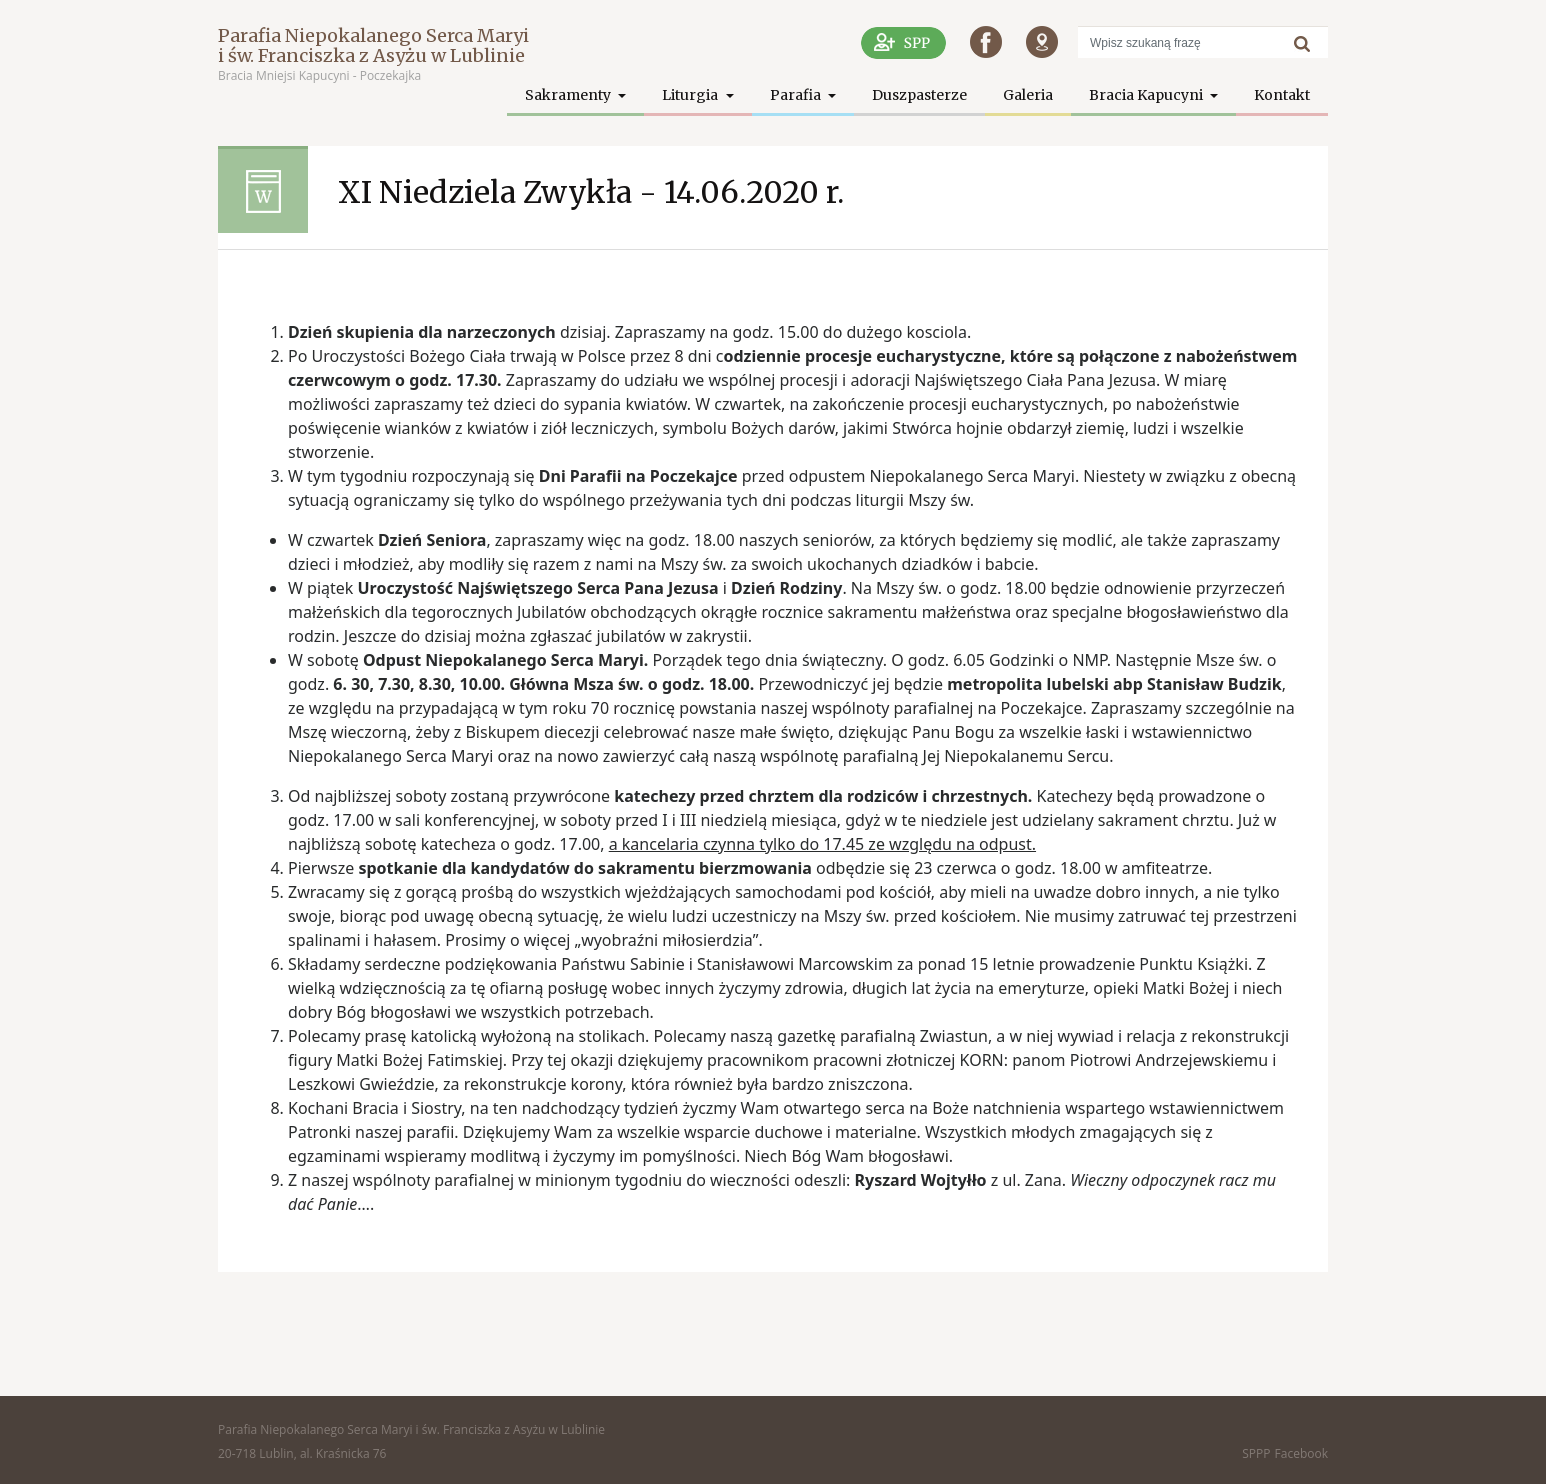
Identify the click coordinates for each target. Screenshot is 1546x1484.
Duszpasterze (919, 95)
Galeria (1028, 95)
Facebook (1301, 1453)
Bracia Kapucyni (1147, 95)
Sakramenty (569, 95)
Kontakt (1282, 95)
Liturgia (691, 95)
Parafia (797, 95)
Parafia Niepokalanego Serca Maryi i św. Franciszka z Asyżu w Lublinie (373, 45)
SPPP (1256, 1453)
